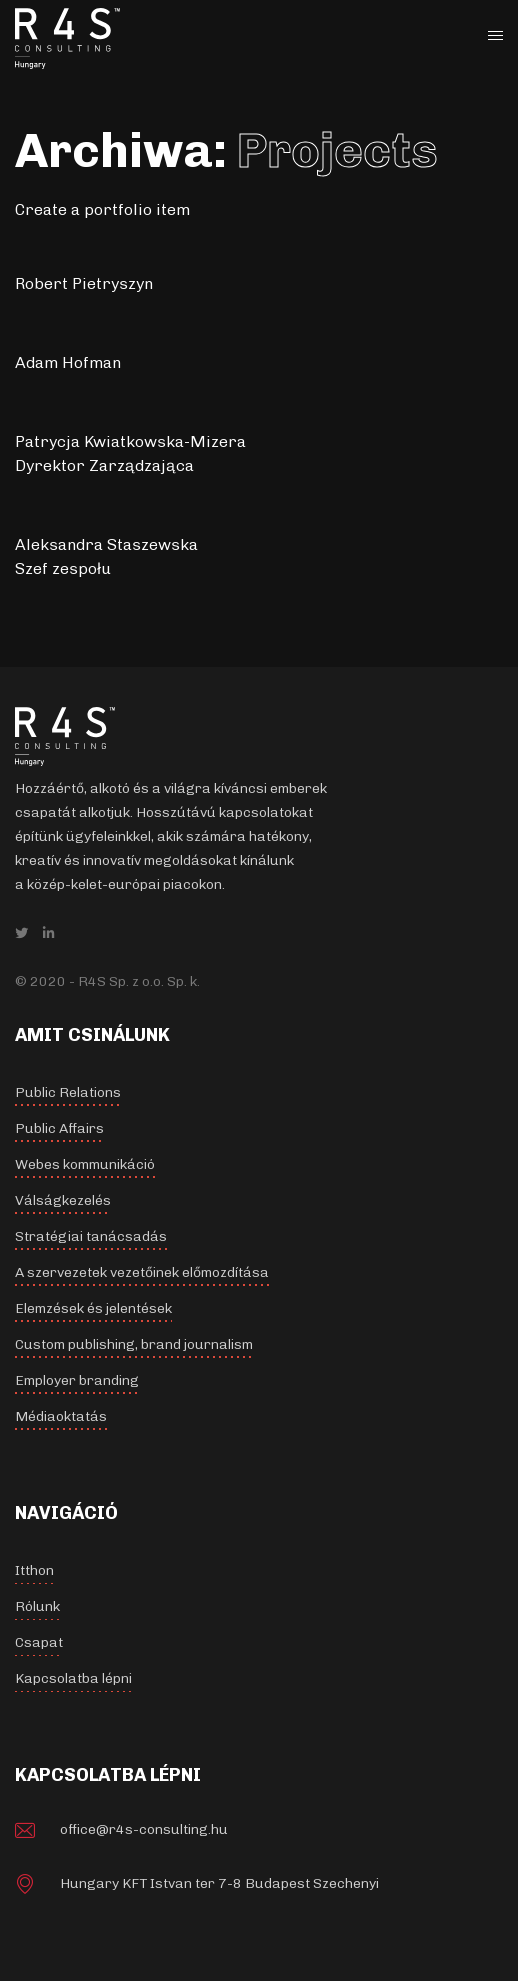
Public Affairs (59, 1128)
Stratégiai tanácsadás (91, 1236)
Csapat (39, 1642)
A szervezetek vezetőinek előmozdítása (142, 1272)
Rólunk (37, 1606)
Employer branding (77, 1380)
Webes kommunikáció (85, 1164)
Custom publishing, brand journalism (134, 1344)
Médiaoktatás (61, 1416)
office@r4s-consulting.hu (144, 1829)
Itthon (34, 1570)
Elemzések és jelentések (93, 1308)
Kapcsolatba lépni (73, 1678)
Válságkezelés (63, 1200)
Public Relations (68, 1092)
